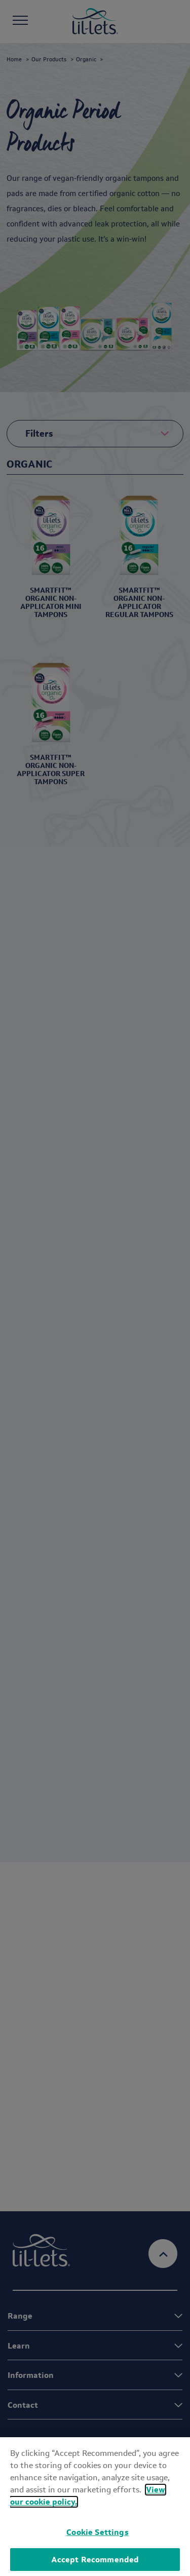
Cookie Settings (97, 2532)
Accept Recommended (95, 2559)
